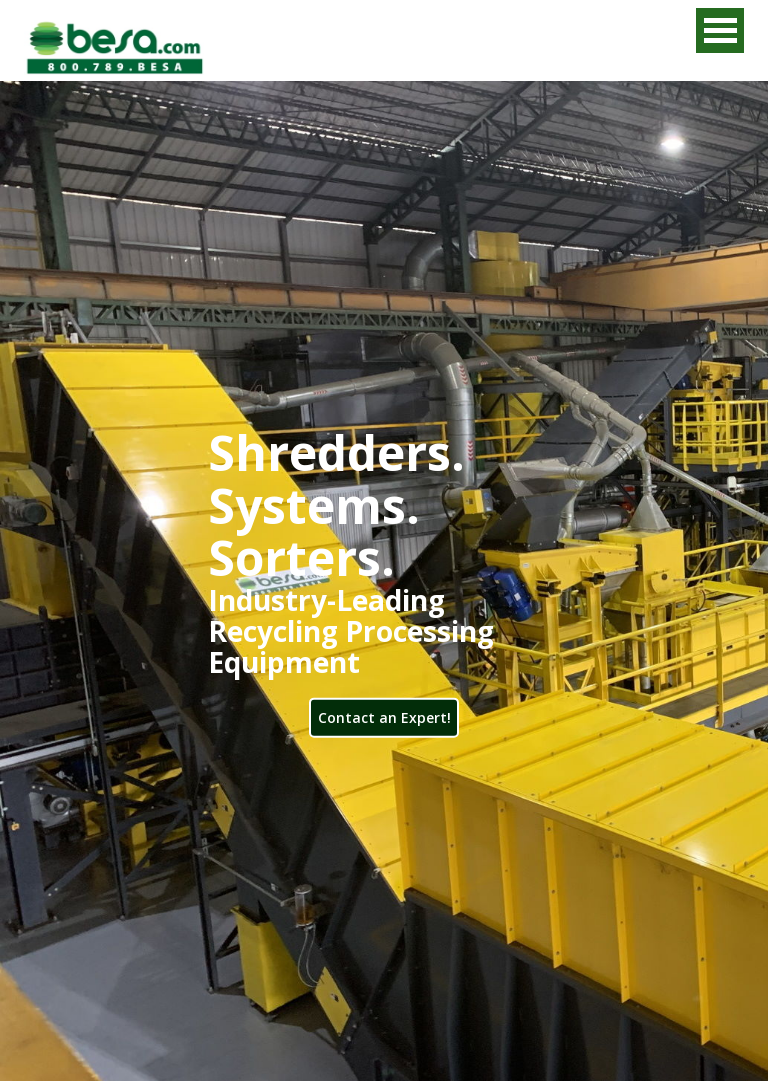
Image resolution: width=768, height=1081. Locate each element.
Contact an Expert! (384, 716)
